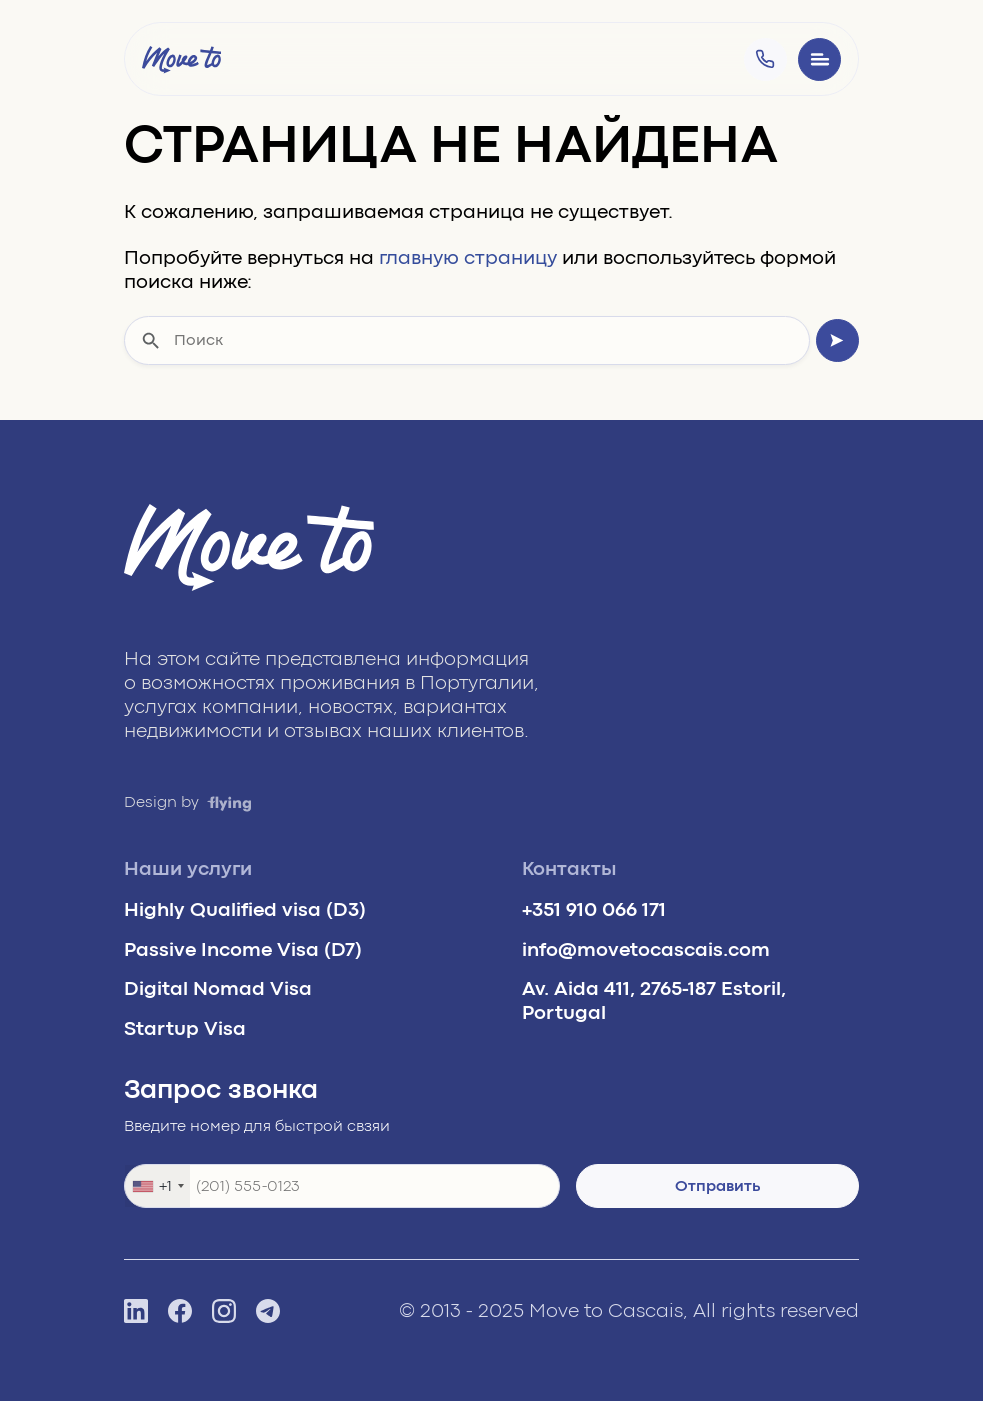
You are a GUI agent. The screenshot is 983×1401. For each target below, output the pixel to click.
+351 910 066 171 (594, 909)
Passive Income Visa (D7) (243, 949)
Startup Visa (185, 1028)
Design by (187, 802)
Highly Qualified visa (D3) (245, 909)
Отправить (717, 1186)
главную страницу (468, 257)
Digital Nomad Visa (218, 988)
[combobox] (157, 1186)
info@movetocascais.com (646, 949)
